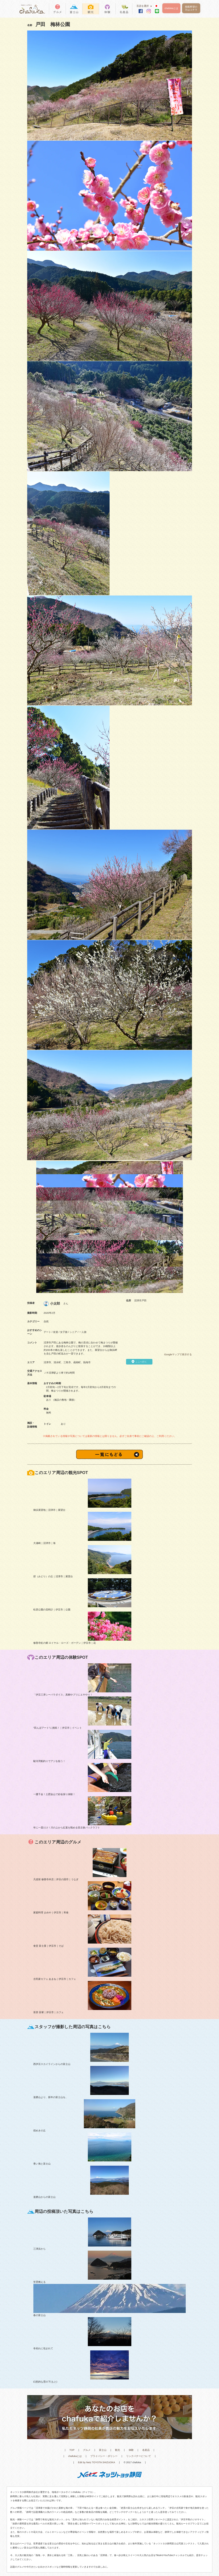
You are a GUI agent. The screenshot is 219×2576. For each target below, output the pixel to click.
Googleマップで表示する (178, 1354)
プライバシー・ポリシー (103, 2456)
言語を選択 (145, 5)
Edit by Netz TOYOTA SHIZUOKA (96, 2462)
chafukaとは (171, 8)
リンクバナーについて (138, 2456)
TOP (71, 2450)
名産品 (146, 2450)
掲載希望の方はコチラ (191, 8)
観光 (117, 2450)
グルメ (86, 2450)
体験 (131, 2450)
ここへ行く (139, 1362)
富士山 (102, 2450)
